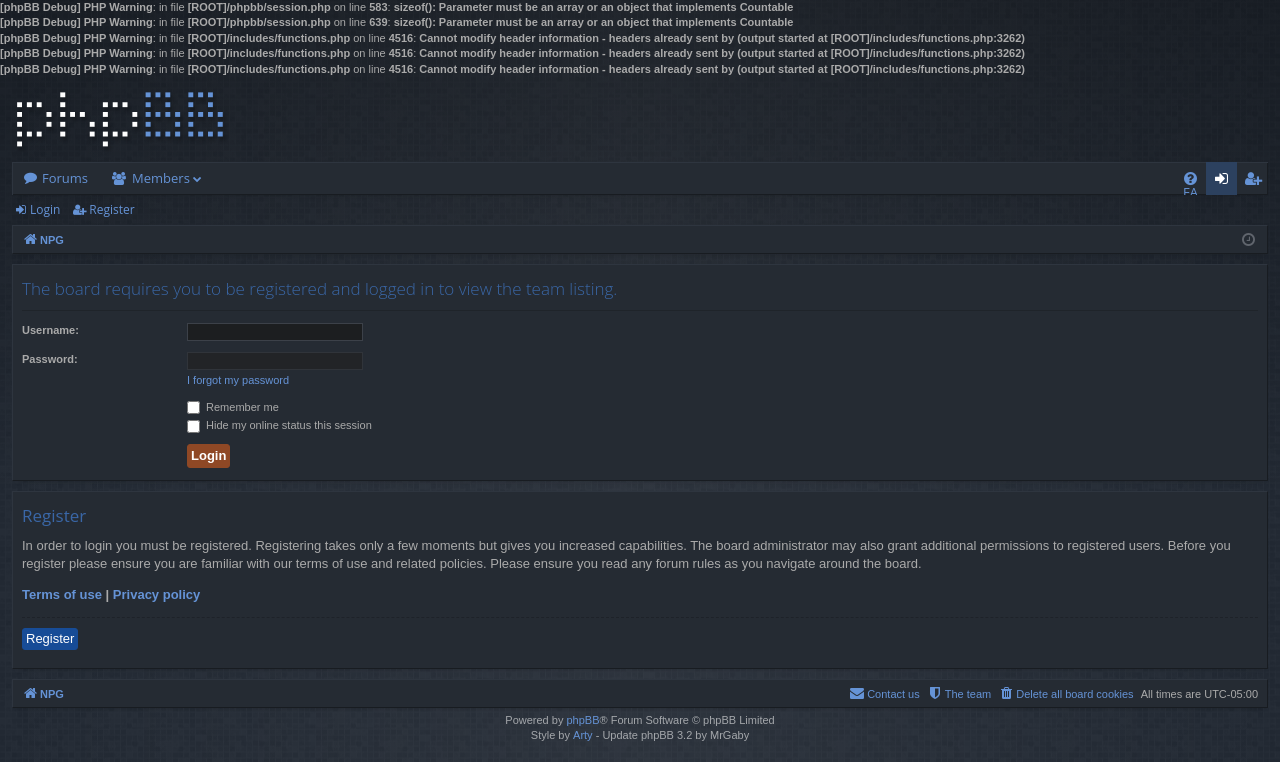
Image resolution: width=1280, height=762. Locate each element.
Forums (65, 178)
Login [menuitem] (1225, 182)
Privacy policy (156, 594)
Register (111, 209)
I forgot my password (238, 380)
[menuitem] (1190, 178)
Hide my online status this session (279, 425)
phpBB (582, 720)
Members (161, 178)
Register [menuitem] (1257, 182)
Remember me (233, 407)
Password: (50, 359)
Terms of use (62, 594)
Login (45, 209)
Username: (50, 330)
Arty (583, 735)
